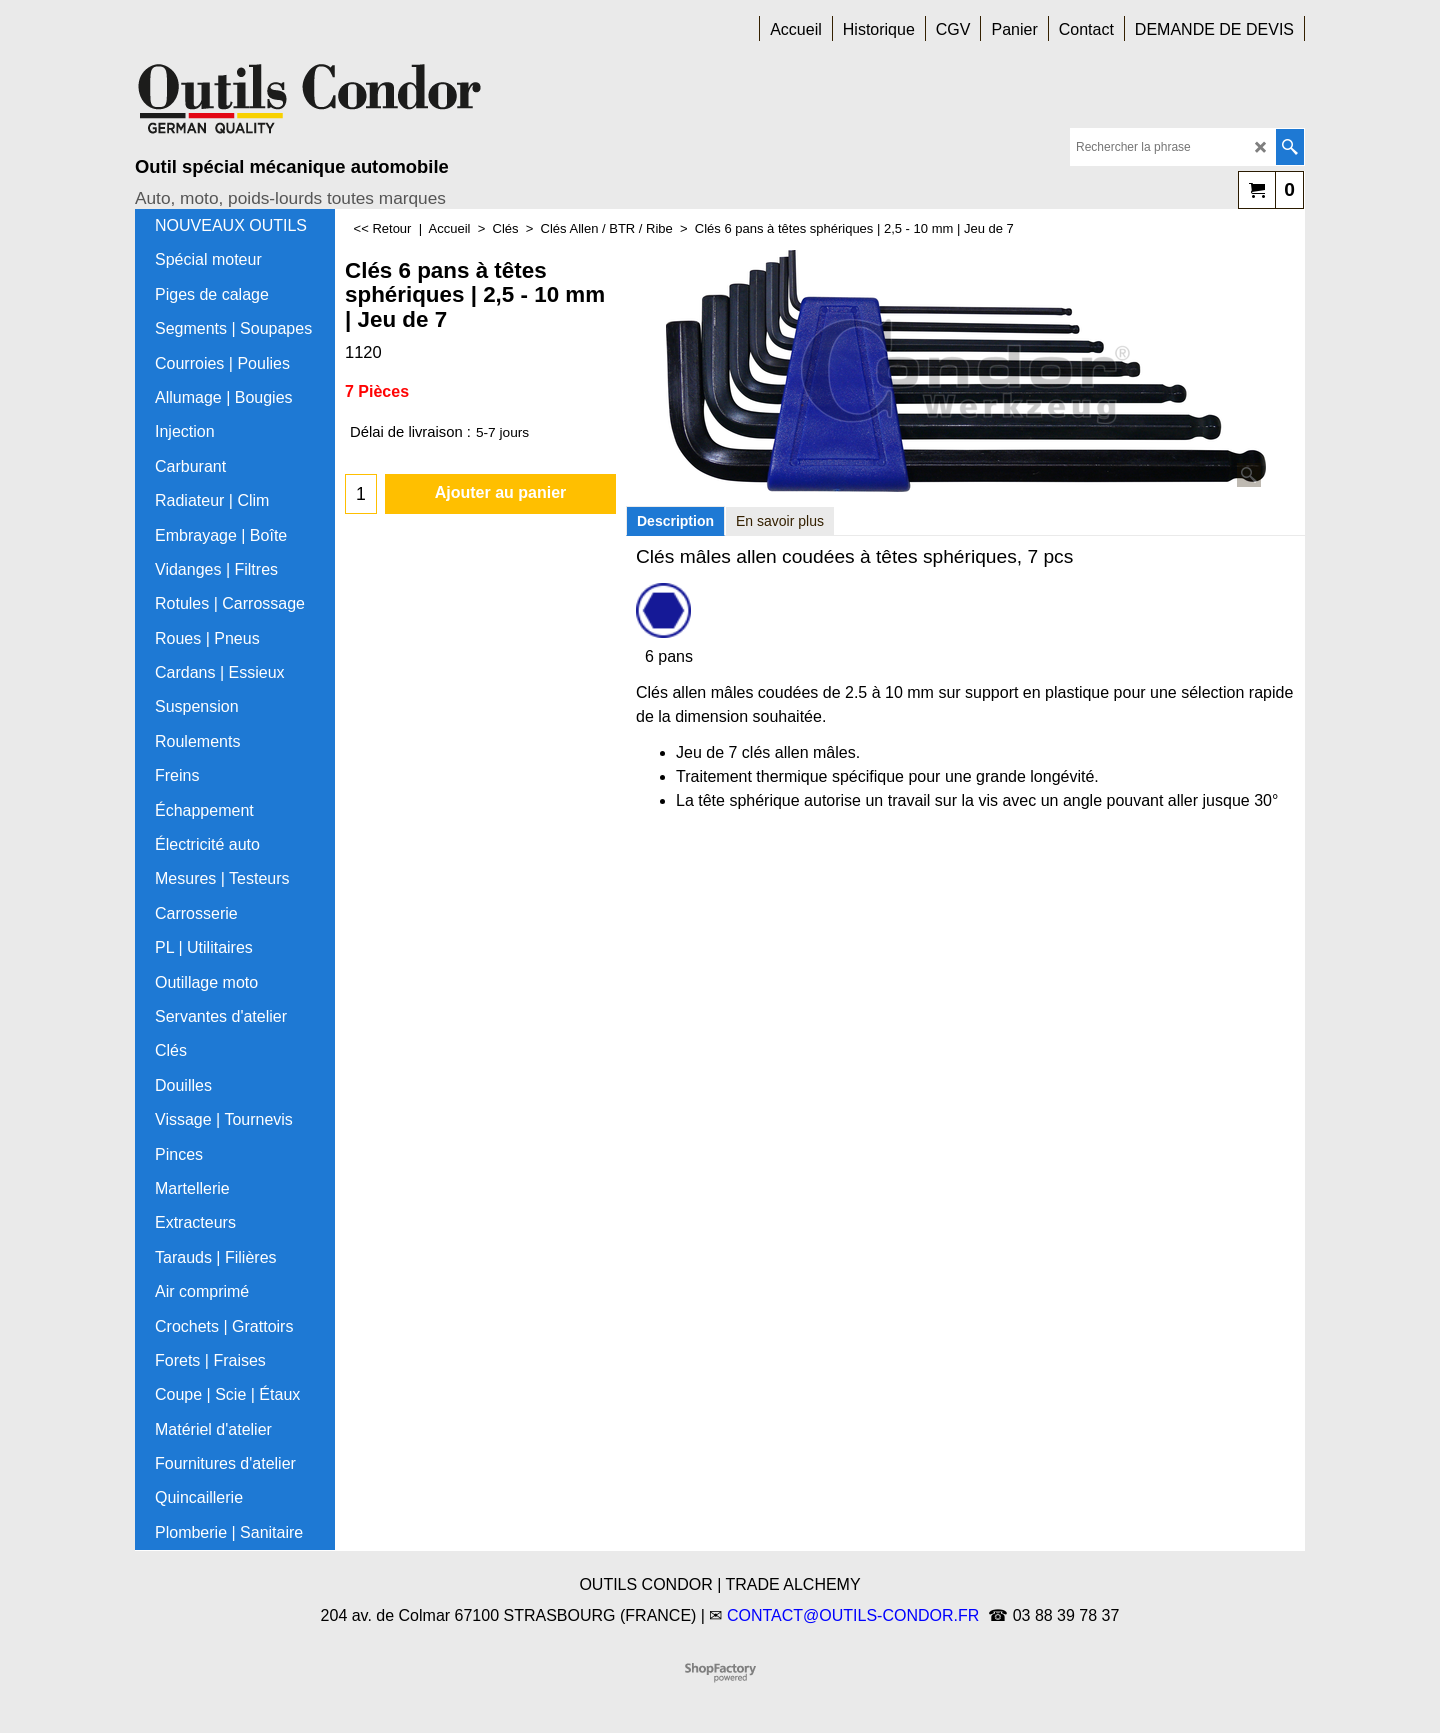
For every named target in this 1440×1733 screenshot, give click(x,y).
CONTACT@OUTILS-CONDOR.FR (853, 1615)
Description (675, 521)
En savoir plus (780, 521)
